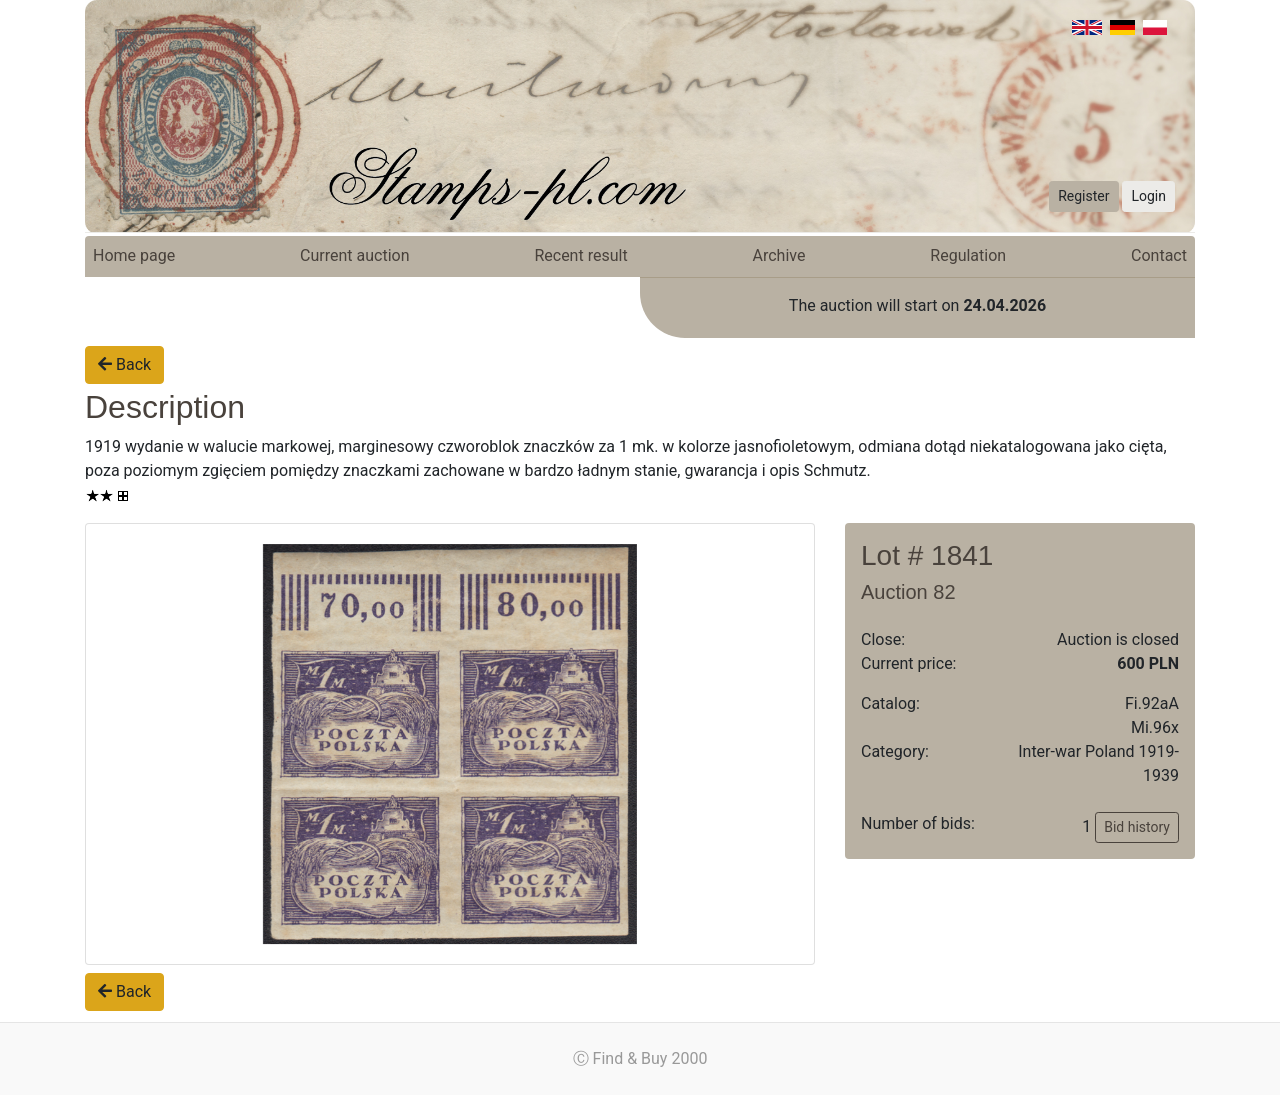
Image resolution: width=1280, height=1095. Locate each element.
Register (1083, 196)
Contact (1159, 255)
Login (1148, 196)
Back (124, 364)
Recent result (580, 255)
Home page (134, 255)
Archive (779, 255)
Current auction (354, 255)
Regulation (968, 255)
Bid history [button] (1137, 827)
